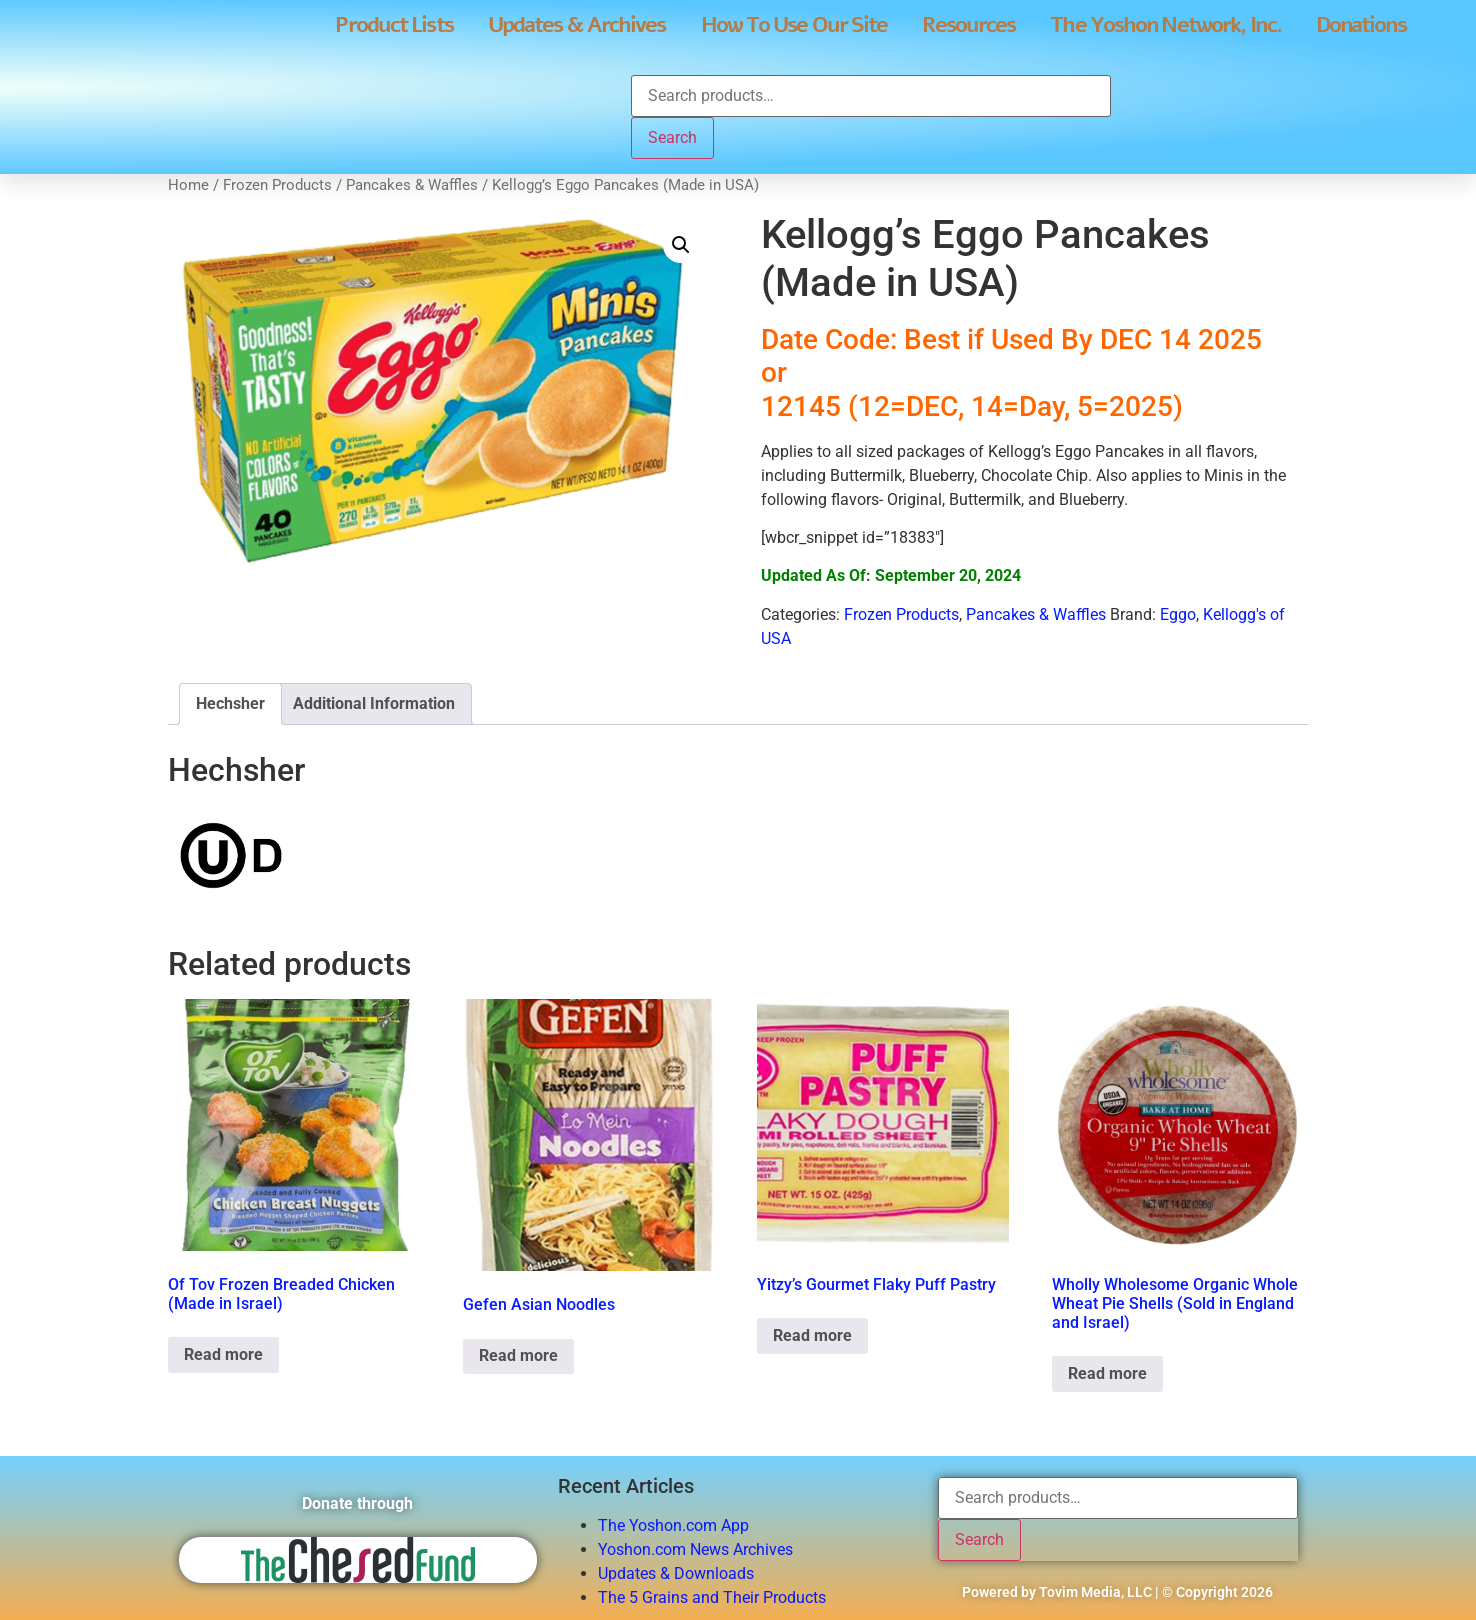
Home (188, 185)
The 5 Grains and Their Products (712, 1597)
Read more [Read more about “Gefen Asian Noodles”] (518, 1355)
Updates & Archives (577, 25)
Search (672, 137)
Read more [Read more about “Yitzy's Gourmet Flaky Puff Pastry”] (812, 1335)
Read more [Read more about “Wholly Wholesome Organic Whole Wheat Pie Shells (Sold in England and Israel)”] (1107, 1373)
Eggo (1178, 614)
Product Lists (393, 25)
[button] (681, 245)
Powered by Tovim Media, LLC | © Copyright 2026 (1117, 1592)
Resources (968, 25)
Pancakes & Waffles (412, 185)
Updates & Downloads (676, 1573)
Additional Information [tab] (374, 703)
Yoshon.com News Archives (695, 1549)
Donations (1361, 25)
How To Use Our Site (794, 25)
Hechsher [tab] (230, 703)
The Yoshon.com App (673, 1525)
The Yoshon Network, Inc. (1165, 25)
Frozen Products (277, 185)
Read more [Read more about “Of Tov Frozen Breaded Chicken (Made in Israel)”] (223, 1354)
